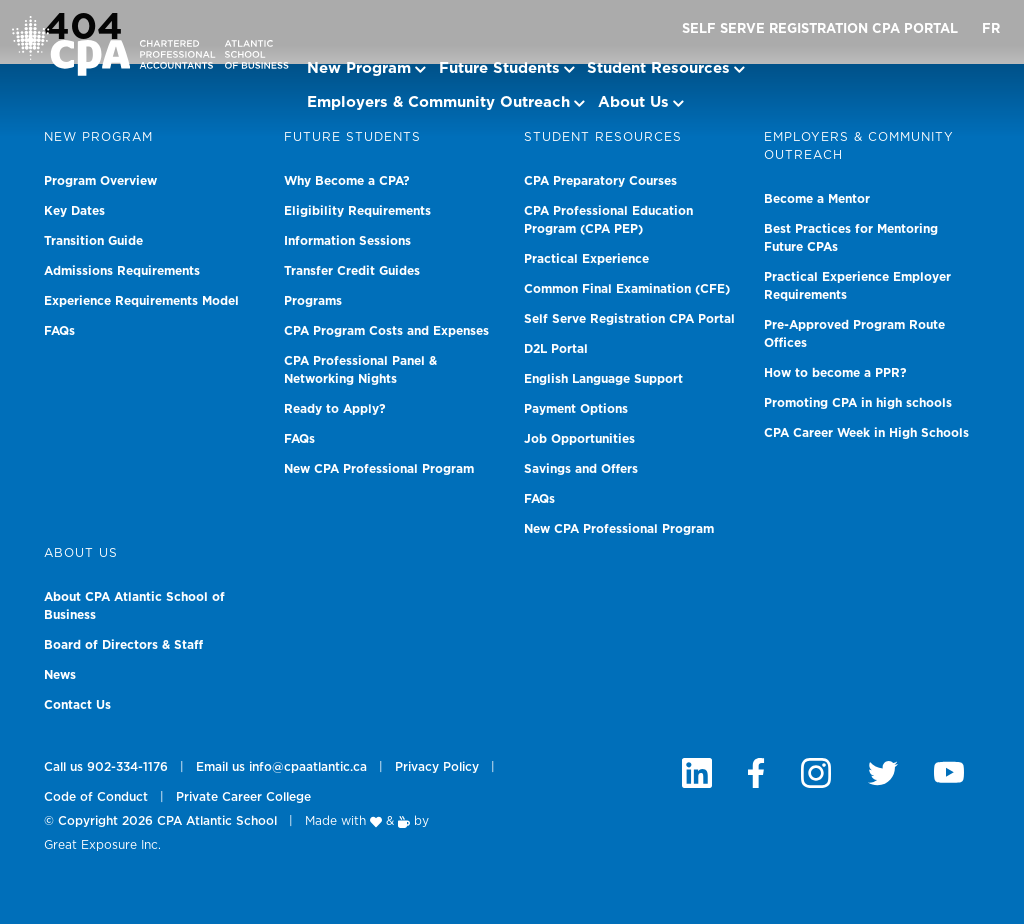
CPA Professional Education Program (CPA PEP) (608, 220)
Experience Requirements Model (141, 301)
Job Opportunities (579, 439)
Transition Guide (93, 241)
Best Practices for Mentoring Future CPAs (851, 238)
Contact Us (77, 705)
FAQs (59, 331)
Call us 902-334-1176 (106, 767)
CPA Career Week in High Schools (866, 433)
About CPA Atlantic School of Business (134, 606)
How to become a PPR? (835, 373)
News (60, 675)
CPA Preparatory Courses (600, 181)
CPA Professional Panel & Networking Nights (360, 370)
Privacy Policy (437, 767)
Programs (313, 301)
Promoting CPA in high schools (858, 403)
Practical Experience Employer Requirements (857, 286)
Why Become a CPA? (347, 181)
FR (991, 29)
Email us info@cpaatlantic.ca (281, 767)
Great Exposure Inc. (102, 845)
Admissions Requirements (122, 271)
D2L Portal (556, 349)
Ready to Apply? (335, 409)
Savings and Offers (581, 469)
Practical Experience (586, 259)
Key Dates (74, 211)
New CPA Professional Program (379, 469)
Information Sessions (347, 241)
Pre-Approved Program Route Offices (854, 334)
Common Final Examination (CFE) (627, 289)
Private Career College (243, 797)
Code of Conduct (96, 797)
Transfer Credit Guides (352, 271)
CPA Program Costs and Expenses (386, 331)
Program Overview (100, 181)
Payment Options (576, 409)
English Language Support (603, 379)
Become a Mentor (817, 199)
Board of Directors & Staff (123, 645)
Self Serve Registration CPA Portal (820, 29)
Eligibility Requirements (357, 211)
